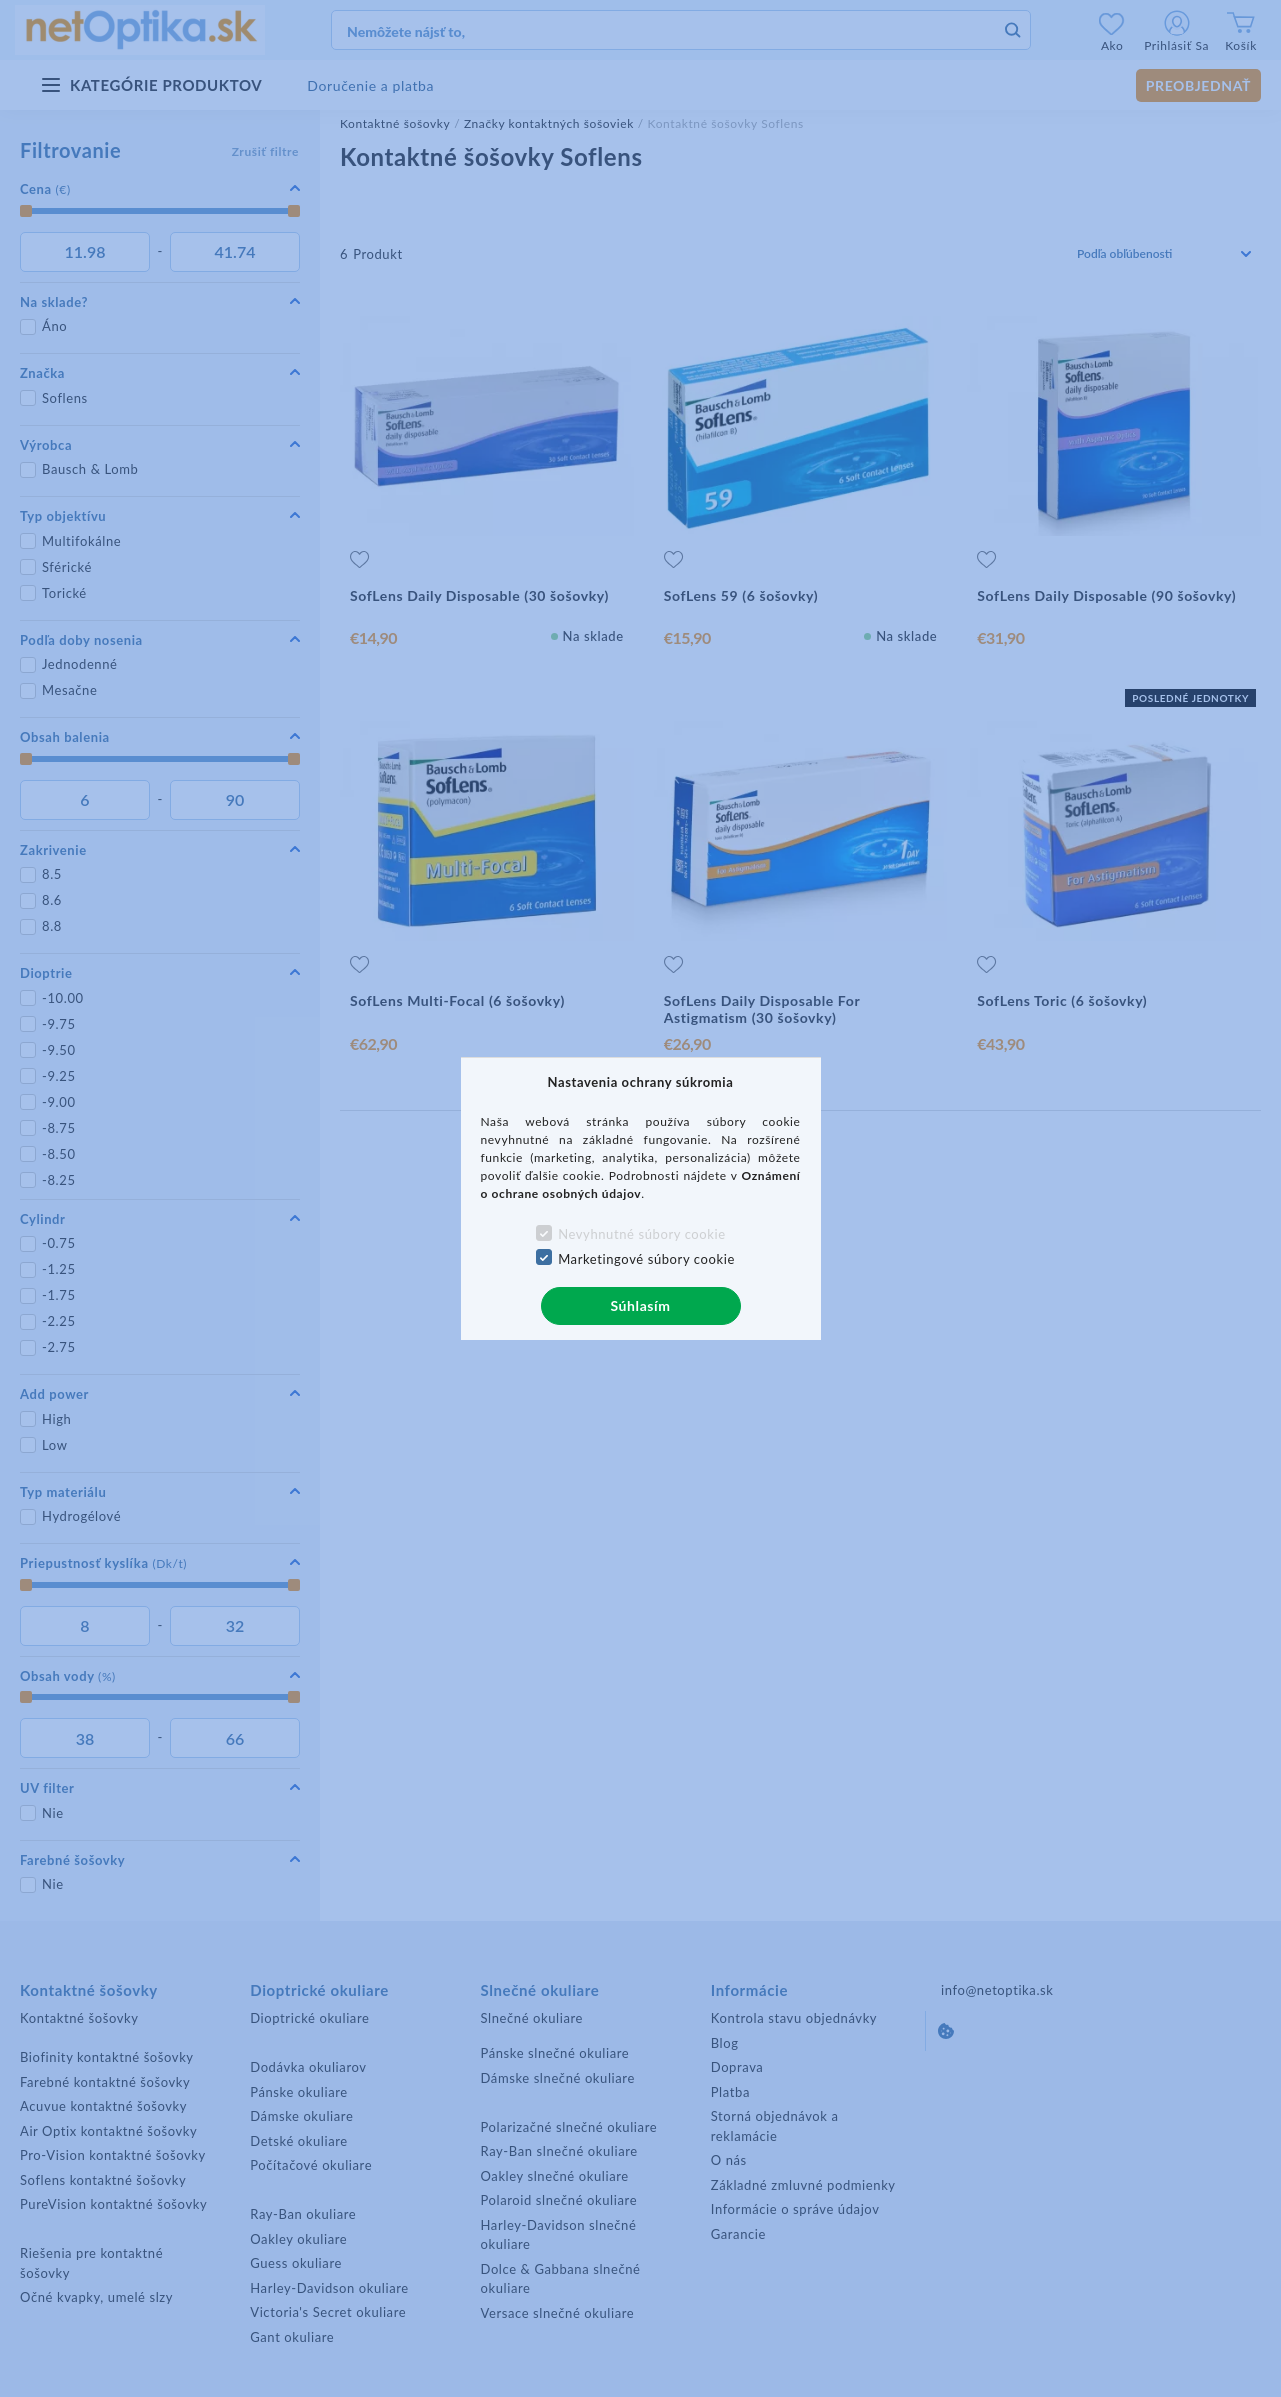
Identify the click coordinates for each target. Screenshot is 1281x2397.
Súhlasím (640, 1305)
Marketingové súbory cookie (646, 1259)
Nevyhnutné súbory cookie (642, 1234)
